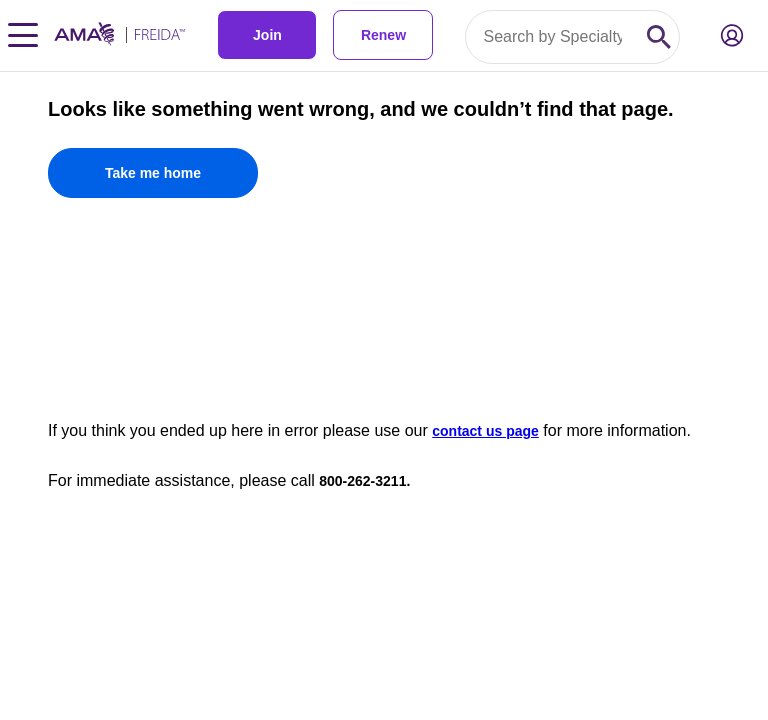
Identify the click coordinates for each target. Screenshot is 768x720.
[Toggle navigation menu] (23, 35)
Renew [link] (383, 35)
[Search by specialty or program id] (552, 37)
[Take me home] (153, 173)
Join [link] (267, 35)
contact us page (485, 431)
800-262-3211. (364, 481)
